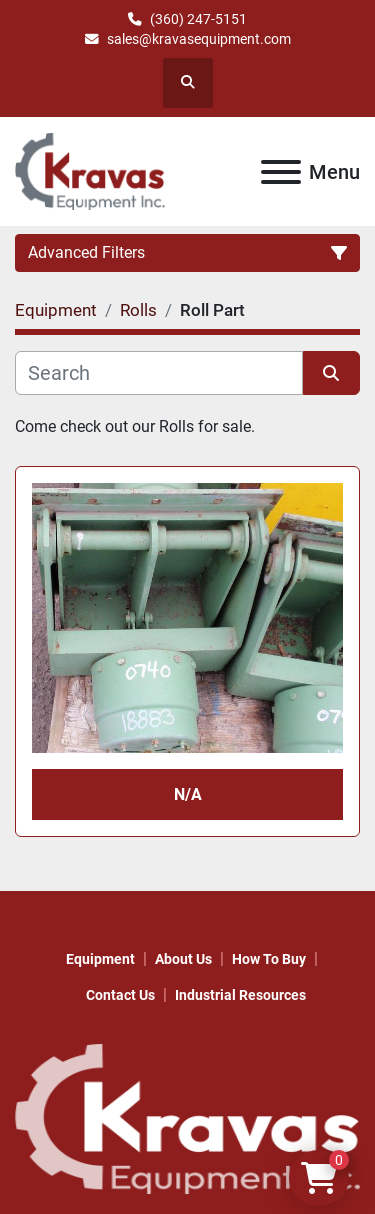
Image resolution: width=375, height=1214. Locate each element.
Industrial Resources (240, 995)
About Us (183, 959)
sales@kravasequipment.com (199, 39)
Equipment (100, 959)
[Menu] (281, 172)
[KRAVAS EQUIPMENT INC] (187, 1117)
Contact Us (120, 995)
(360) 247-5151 (198, 19)
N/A (188, 794)
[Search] (159, 373)
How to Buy (269, 959)
